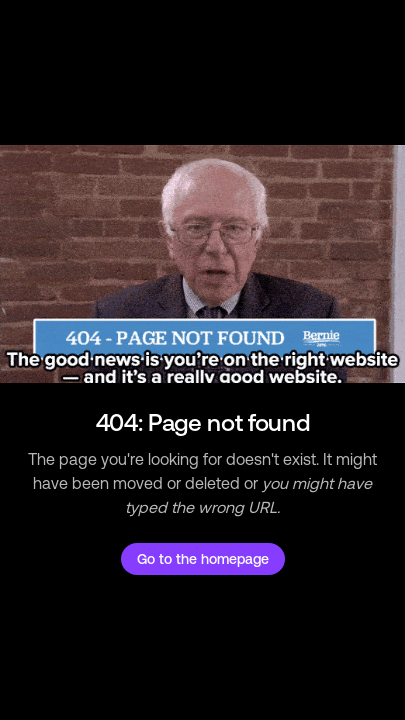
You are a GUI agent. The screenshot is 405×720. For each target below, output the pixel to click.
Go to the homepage (203, 559)
